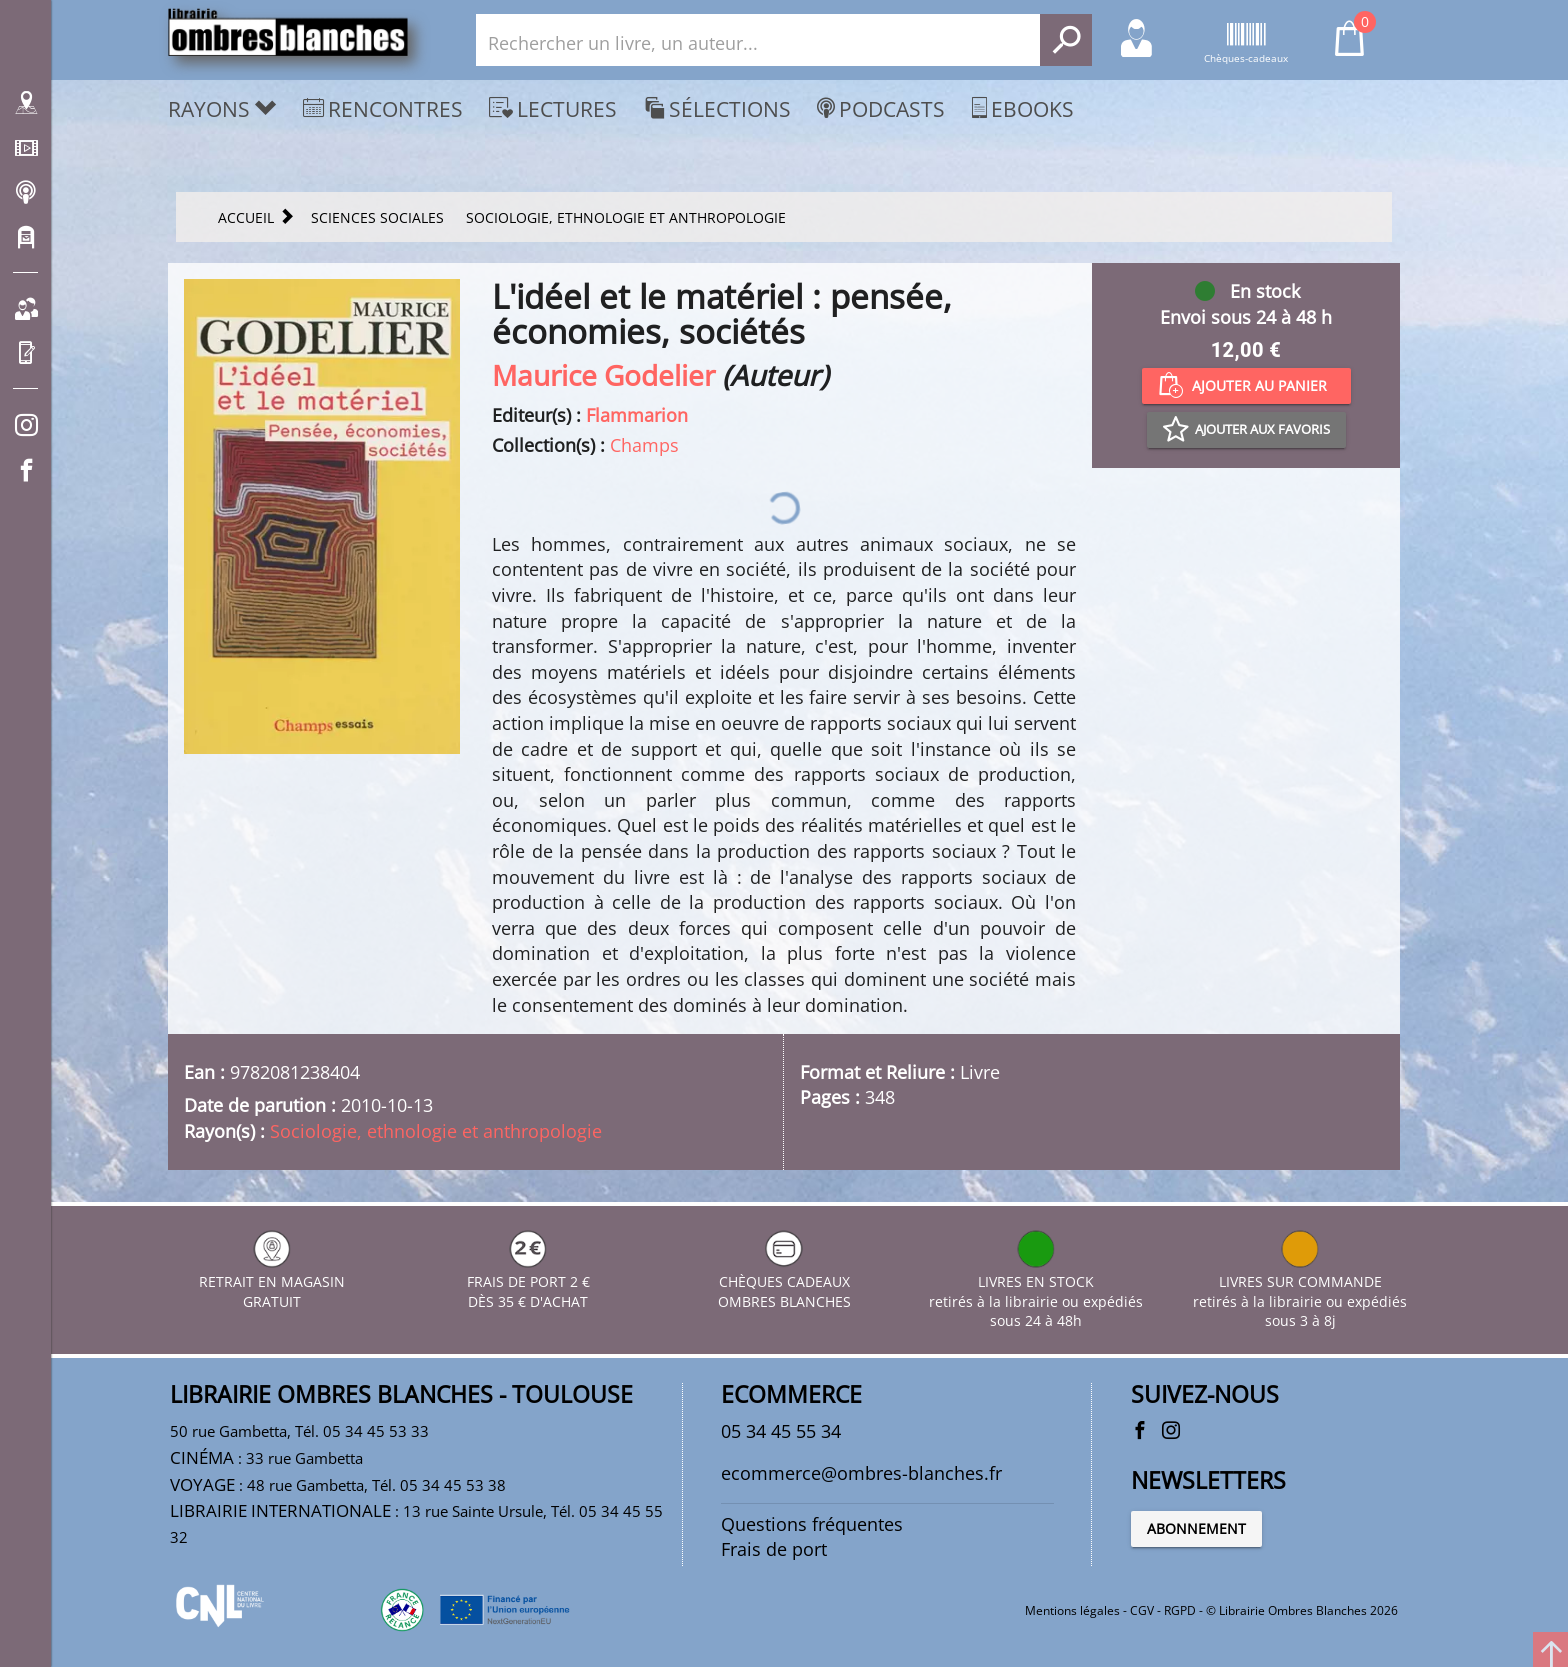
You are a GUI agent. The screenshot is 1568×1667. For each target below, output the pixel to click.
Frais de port (774, 1549)
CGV (1142, 1610)
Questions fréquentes (812, 1524)
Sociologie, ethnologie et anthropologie (436, 1131)
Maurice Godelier (603, 375)
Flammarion (637, 415)
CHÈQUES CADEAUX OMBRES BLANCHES (784, 1281)
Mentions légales (1072, 1610)
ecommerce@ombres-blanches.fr (861, 1473)
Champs (644, 445)
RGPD (1180, 1610)
